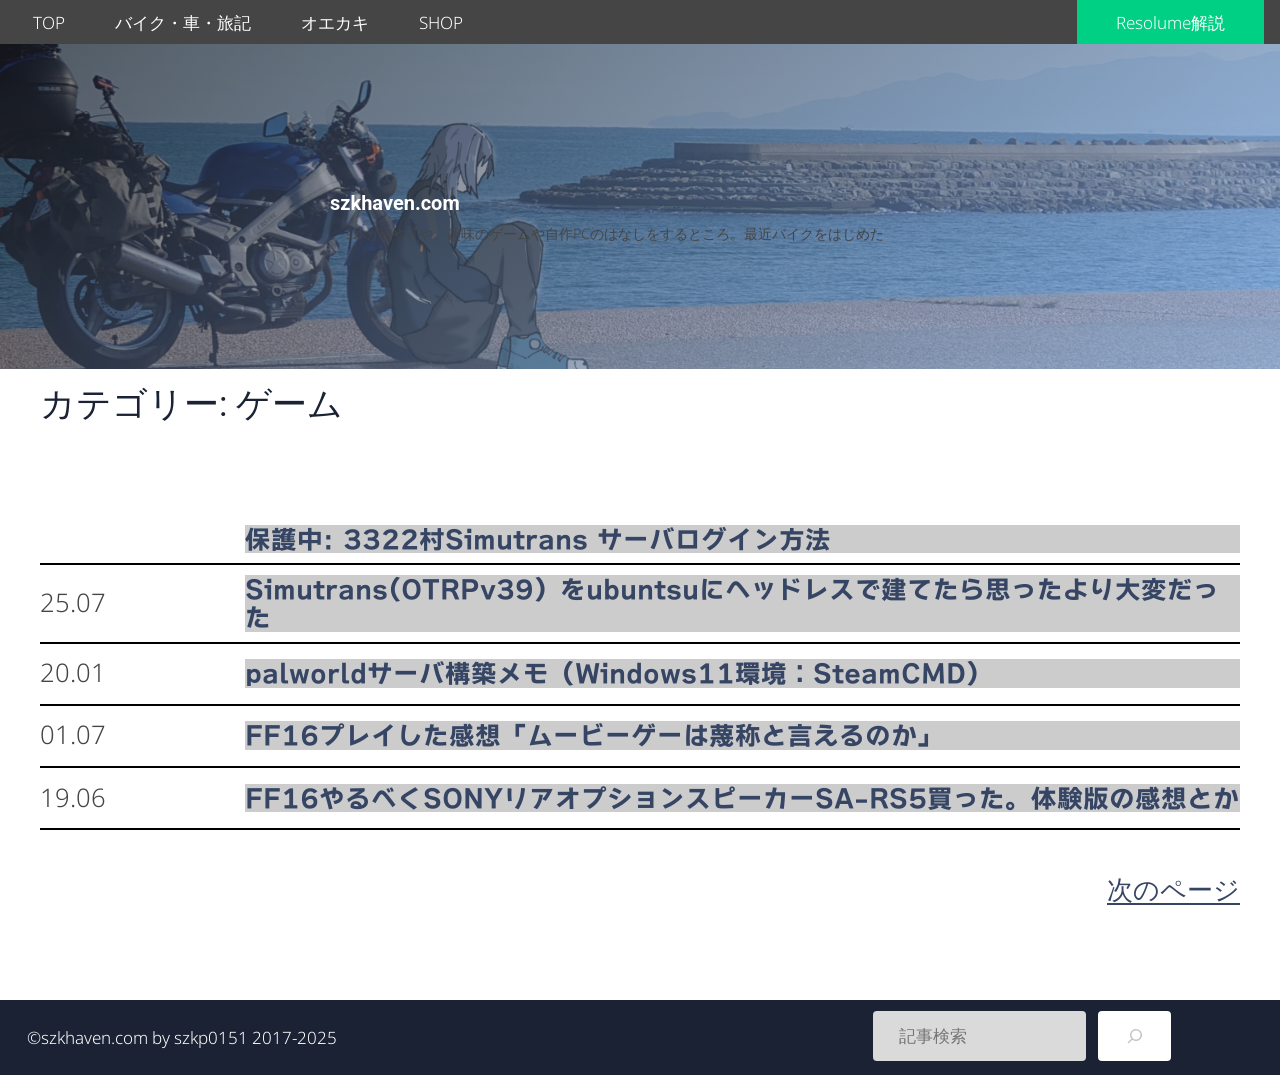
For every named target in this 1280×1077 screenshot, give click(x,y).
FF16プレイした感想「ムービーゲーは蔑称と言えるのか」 (594, 735)
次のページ (1173, 889)
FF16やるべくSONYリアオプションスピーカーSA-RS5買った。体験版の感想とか (742, 798)
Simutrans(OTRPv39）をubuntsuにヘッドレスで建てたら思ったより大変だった (732, 603)
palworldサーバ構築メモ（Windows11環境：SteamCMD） (618, 673)
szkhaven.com (395, 203)
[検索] (1134, 1036)
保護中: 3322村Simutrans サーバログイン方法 (538, 539)
